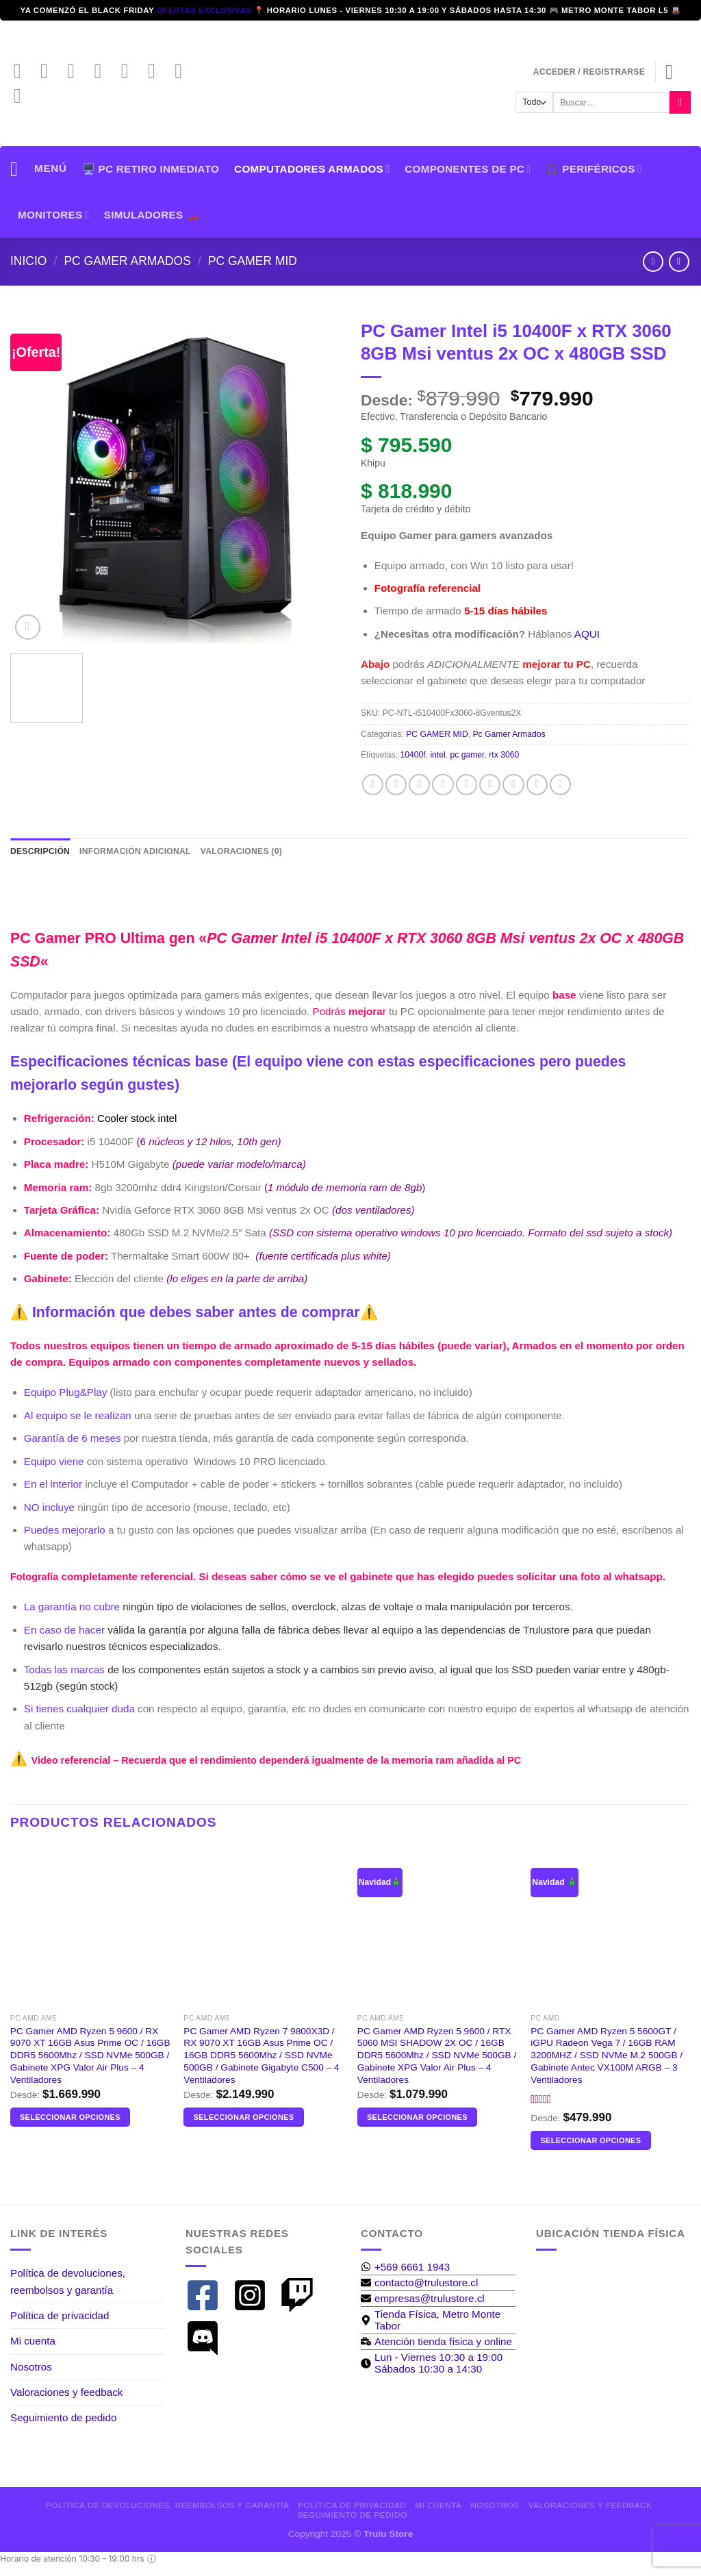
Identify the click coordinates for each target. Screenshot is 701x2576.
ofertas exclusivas (206, 10)
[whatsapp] (405, 2267)
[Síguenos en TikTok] (77, 74)
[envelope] (419, 2282)
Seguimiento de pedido (63, 2417)
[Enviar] (680, 102)
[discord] (208, 2338)
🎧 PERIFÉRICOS (593, 168)
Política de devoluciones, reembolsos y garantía (67, 2281)
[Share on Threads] (442, 784)
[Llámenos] (131, 74)
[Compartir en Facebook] (372, 784)
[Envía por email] (466, 784)
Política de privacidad (59, 2315)
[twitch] (302, 2295)
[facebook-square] (208, 2295)
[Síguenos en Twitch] (185, 74)
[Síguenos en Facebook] (24, 74)
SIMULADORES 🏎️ (151, 215)
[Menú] (38, 169)
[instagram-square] (255, 2295)
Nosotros (31, 2367)
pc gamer (467, 755)
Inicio (28, 261)
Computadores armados (312, 168)
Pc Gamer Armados (127, 261)
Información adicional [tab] (135, 851)
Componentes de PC (468, 168)
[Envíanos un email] (104, 74)
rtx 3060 (504, 755)
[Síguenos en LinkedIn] (158, 74)
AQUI (587, 634)
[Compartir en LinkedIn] (513, 784)
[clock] (438, 2363)
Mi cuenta (32, 2341)
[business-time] (436, 2341)
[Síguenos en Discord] (24, 99)
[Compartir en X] (396, 784)
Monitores (53, 214)
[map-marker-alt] (438, 2319)
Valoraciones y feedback (66, 2392)
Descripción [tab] (40, 851)
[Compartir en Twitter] (419, 784)
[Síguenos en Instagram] (50, 74)
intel (437, 755)
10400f (412, 755)
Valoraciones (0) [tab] (241, 851)
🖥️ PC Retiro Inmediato (150, 169)
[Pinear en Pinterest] (489, 784)
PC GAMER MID (252, 261)
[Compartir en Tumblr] (537, 784)
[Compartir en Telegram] (560, 784)
